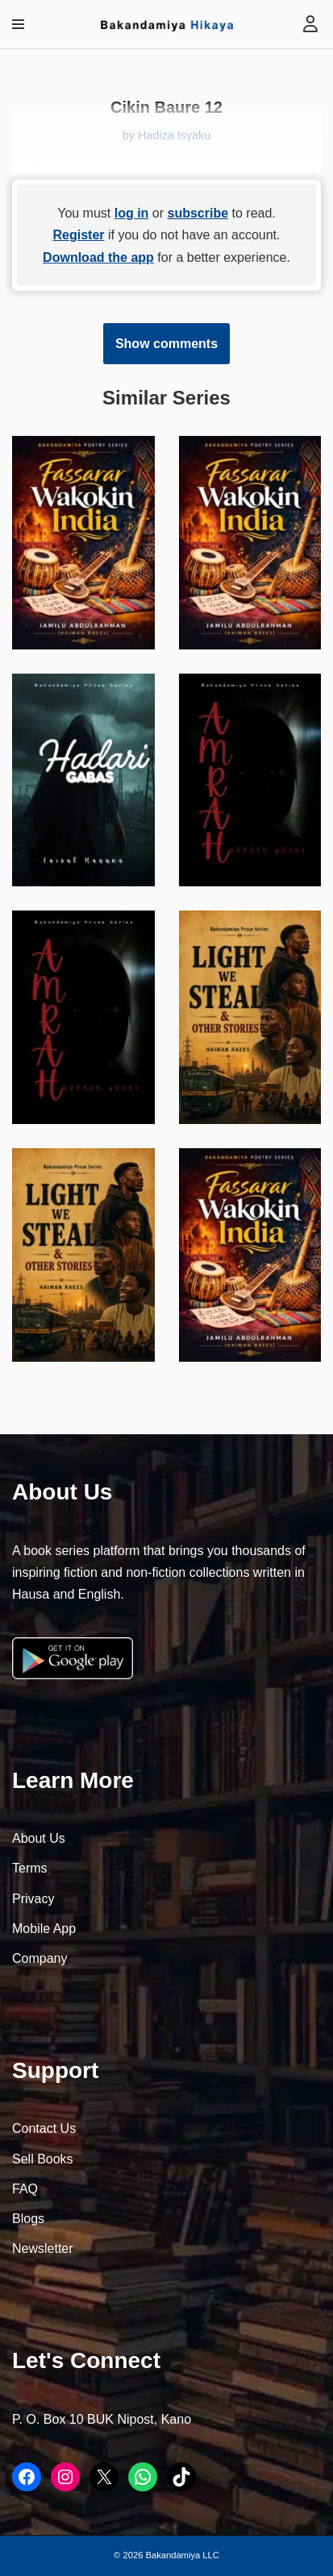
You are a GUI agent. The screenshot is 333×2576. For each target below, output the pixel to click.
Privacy (33, 1899)
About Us (38, 1838)
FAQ (25, 2189)
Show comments (166, 344)
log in (131, 213)
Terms (30, 1868)
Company (39, 1958)
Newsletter (42, 2248)
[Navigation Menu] (18, 24)
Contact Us (44, 2128)
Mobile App (44, 1928)
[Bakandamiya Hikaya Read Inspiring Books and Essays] (166, 24)
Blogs (28, 2218)
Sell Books (42, 2159)
